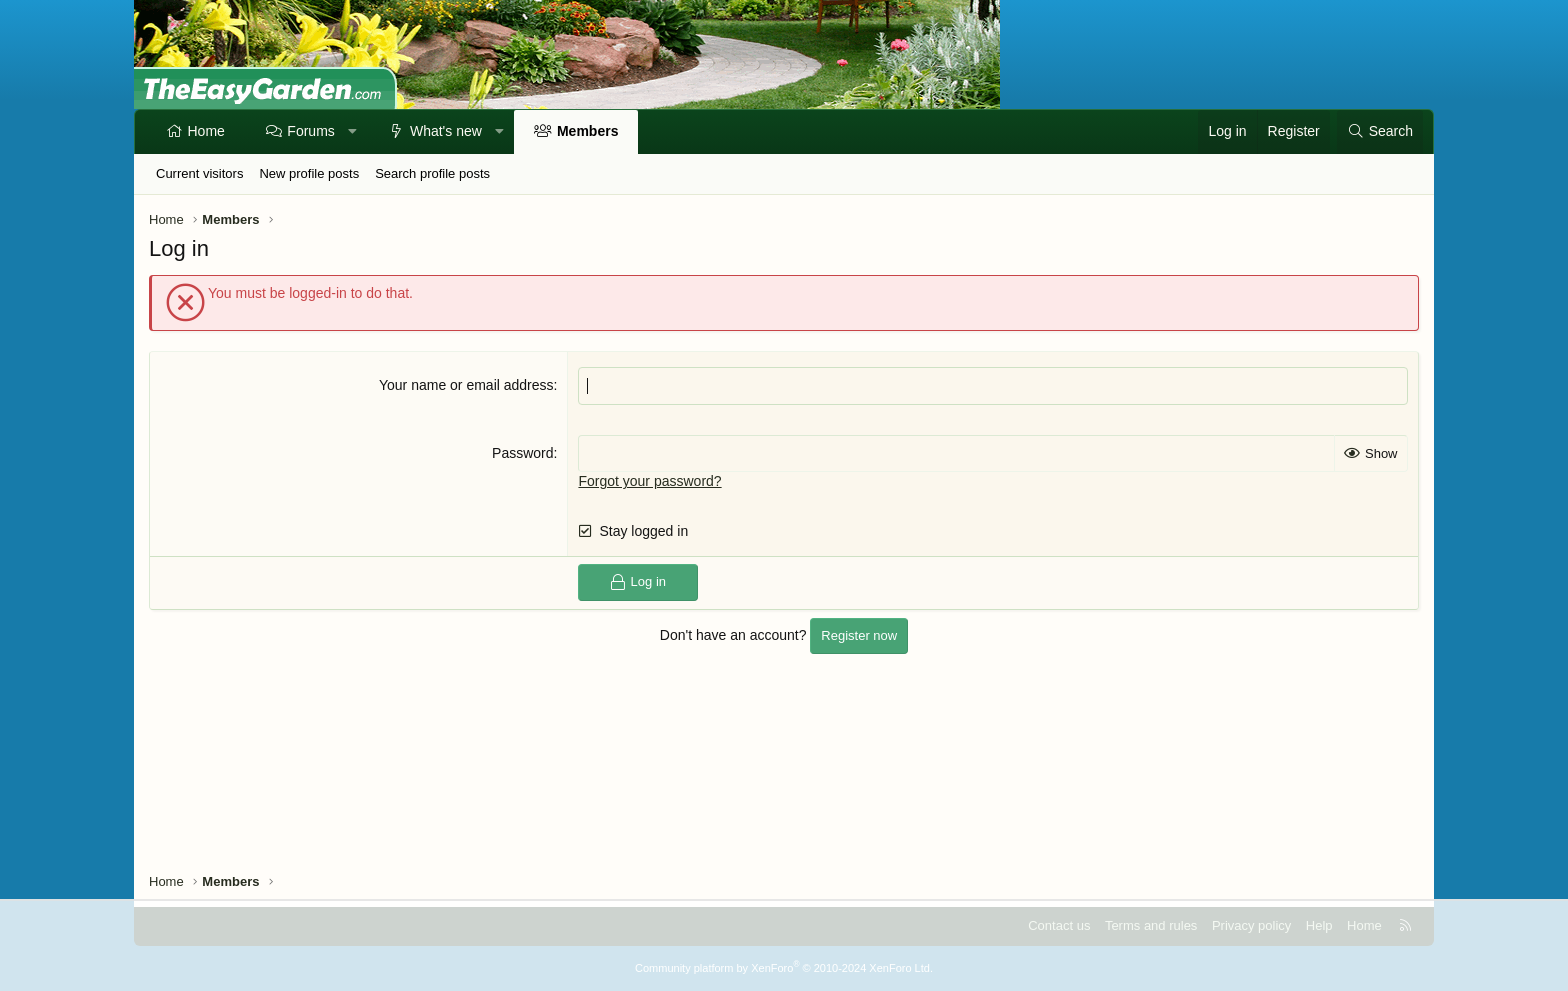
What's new (446, 131)
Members (587, 131)
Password (522, 453)
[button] (352, 132)
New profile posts (309, 173)
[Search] (1380, 132)
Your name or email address (466, 385)
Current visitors (199, 173)
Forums (310, 131)
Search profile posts (432, 173)
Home (206, 131)
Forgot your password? (649, 481)
